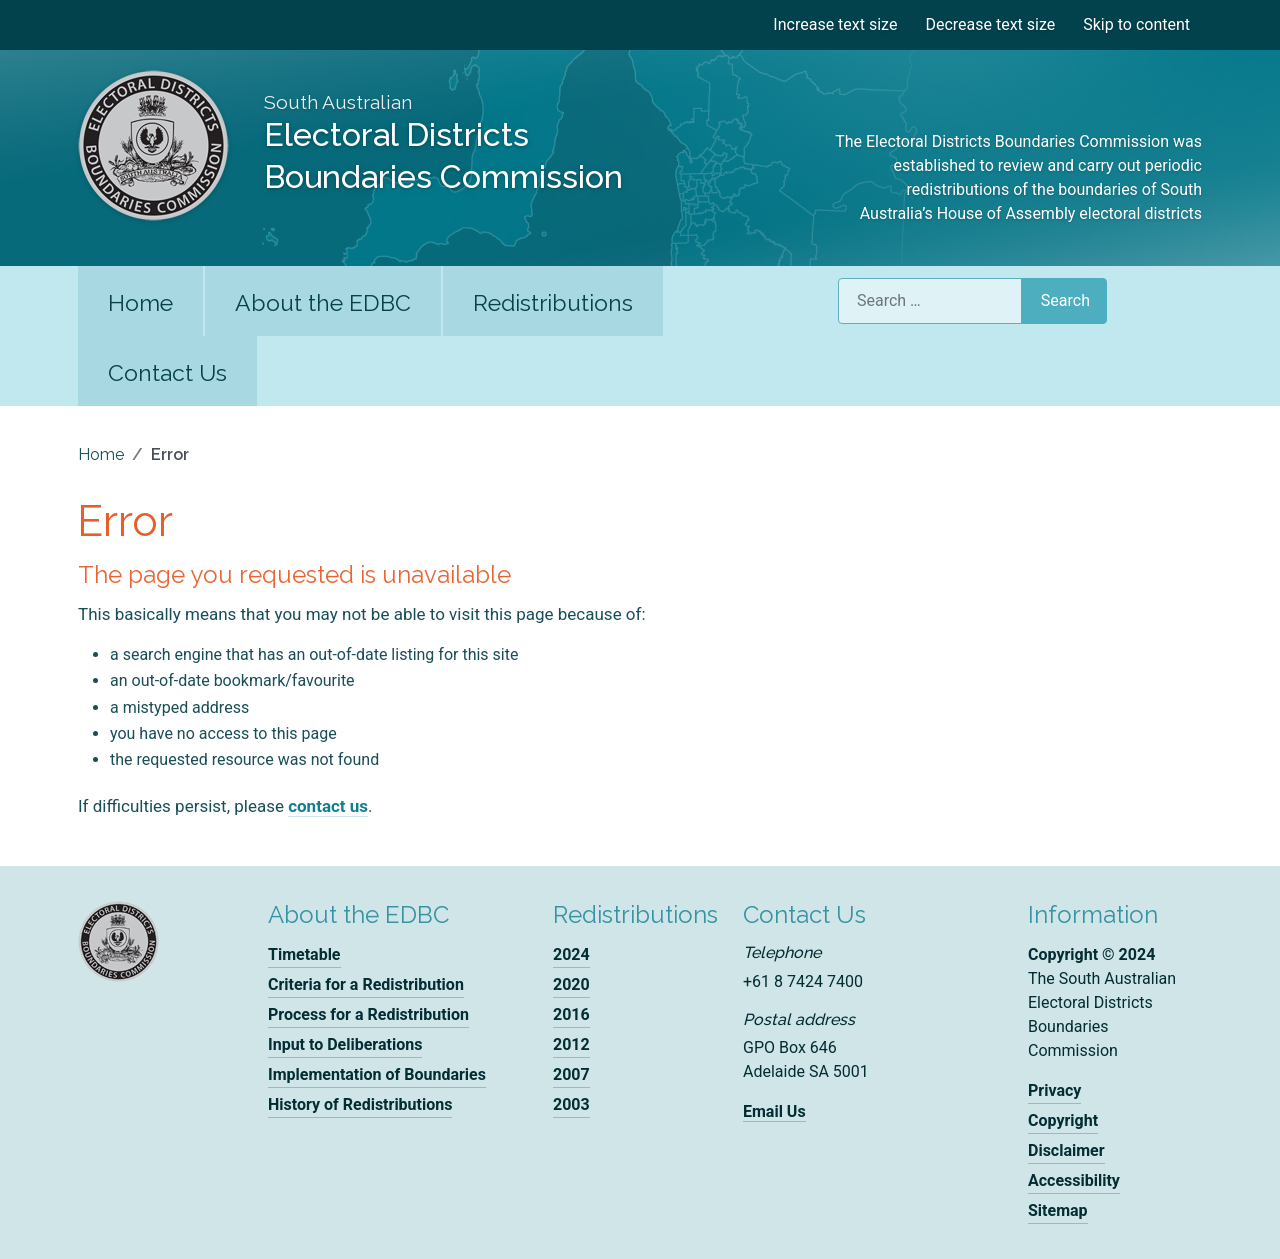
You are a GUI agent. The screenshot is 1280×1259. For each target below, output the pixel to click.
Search (1065, 300)
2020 (571, 984)
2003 (571, 1104)
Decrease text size (990, 24)
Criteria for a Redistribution (366, 984)
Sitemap (1058, 1210)
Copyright (1063, 1120)
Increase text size (835, 24)
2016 (571, 1014)
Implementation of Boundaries (377, 1074)
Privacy (1054, 1090)
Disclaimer (1066, 1150)
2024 (571, 954)
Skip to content (1136, 24)
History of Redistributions (360, 1104)
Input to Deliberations (345, 1044)
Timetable (304, 954)
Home (140, 302)
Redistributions (553, 302)
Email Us (774, 1111)
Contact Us (167, 372)
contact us (328, 806)
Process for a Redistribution (368, 1014)
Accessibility (1074, 1180)
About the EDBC (323, 302)
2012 (571, 1044)
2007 (571, 1074)
